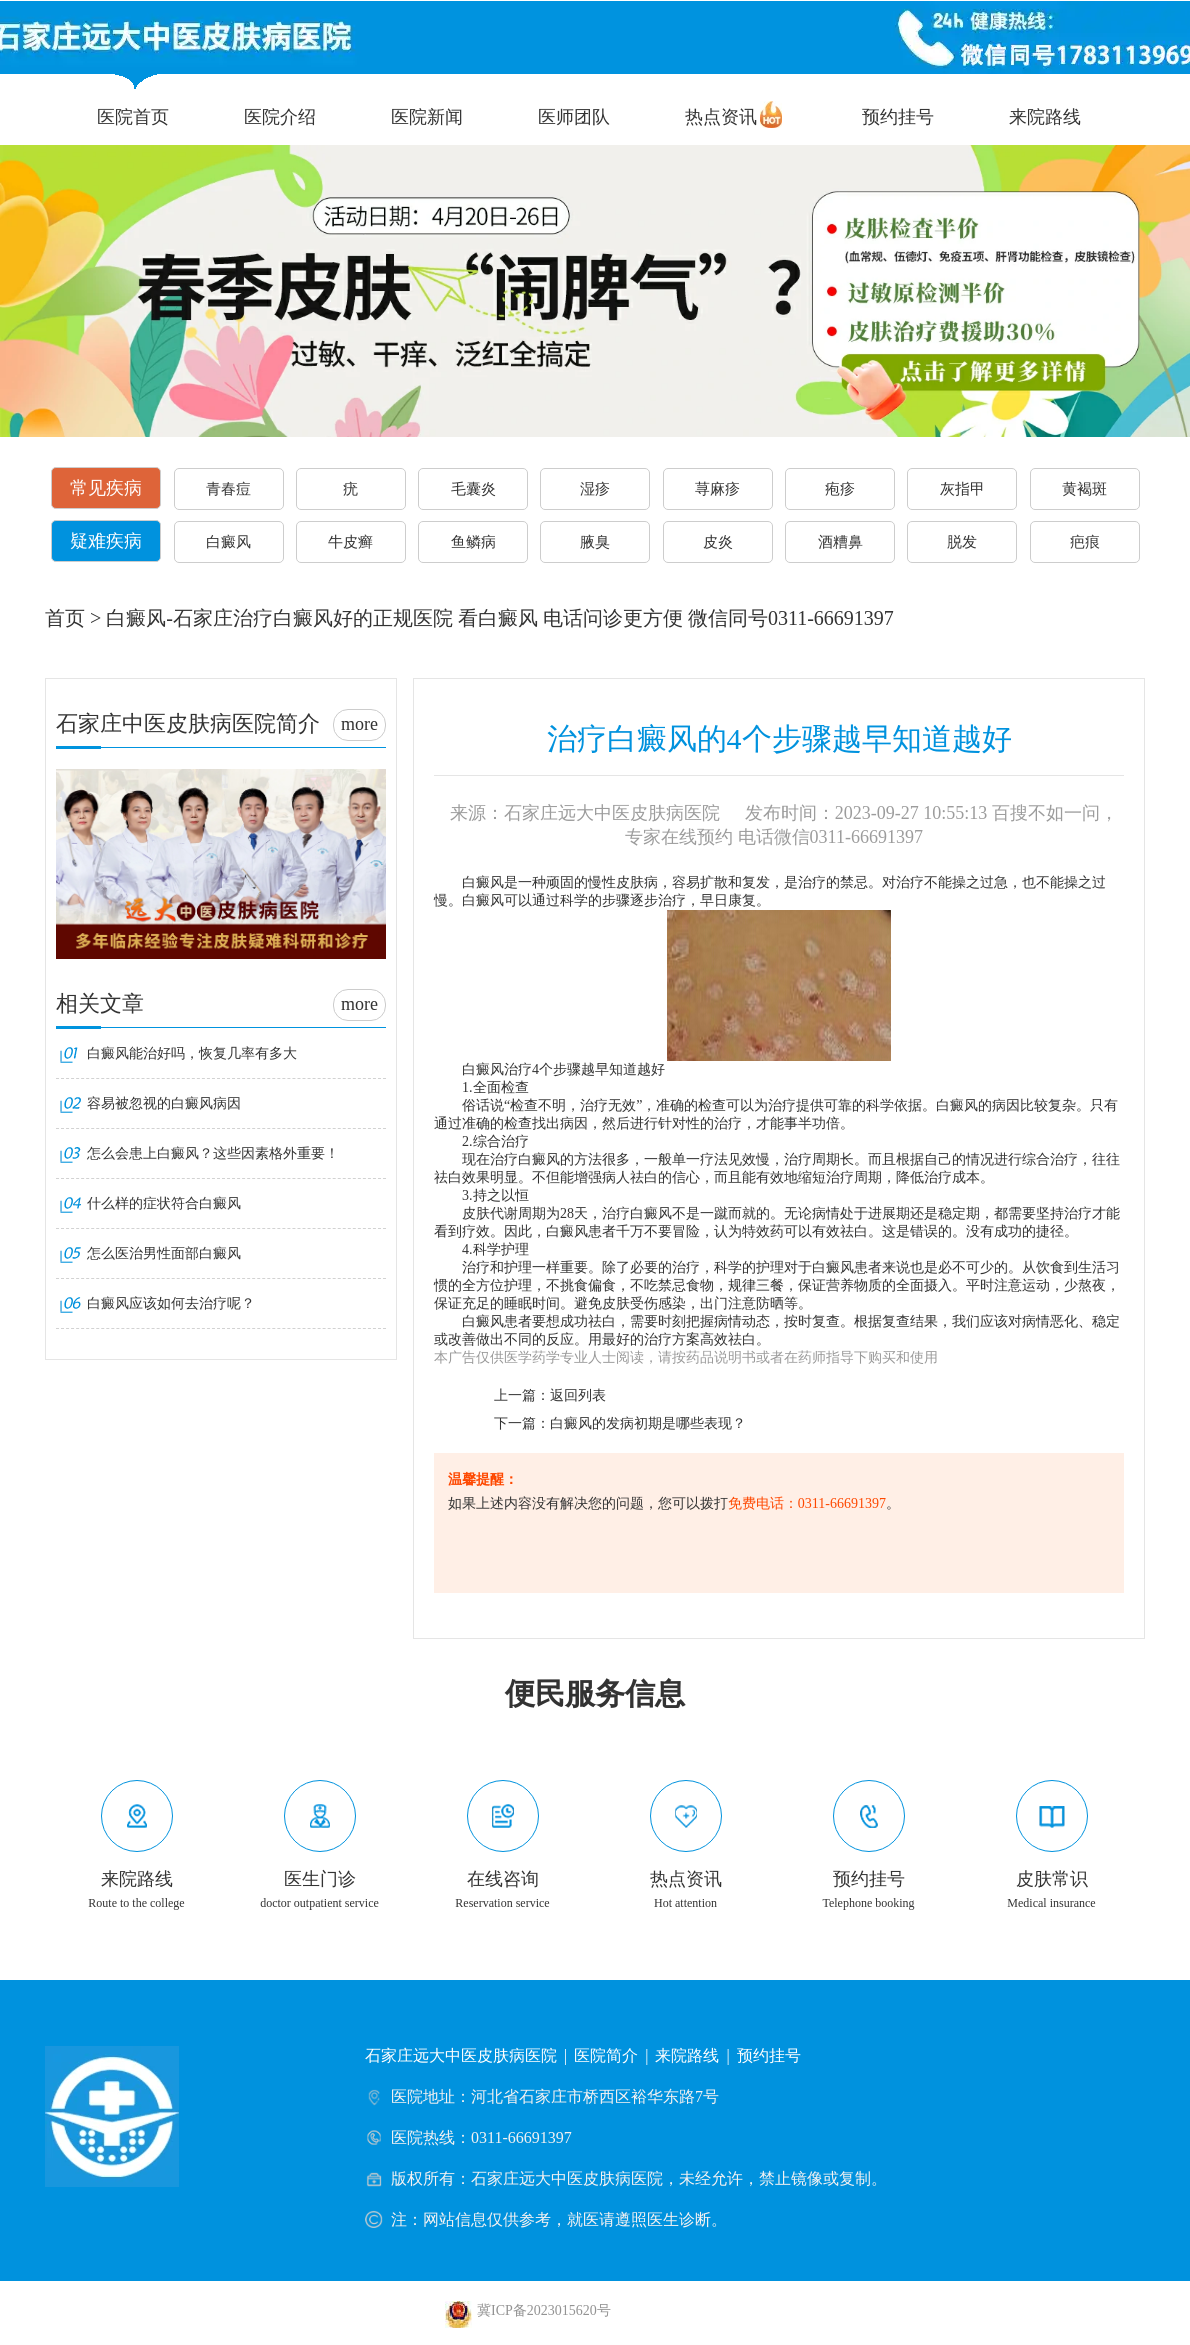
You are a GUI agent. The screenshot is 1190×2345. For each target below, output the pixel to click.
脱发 (962, 542)
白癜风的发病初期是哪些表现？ (648, 1423)
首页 (65, 618)
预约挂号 (898, 117)
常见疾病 (106, 488)
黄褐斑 (1084, 489)
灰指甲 (962, 489)
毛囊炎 (473, 489)
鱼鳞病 (473, 542)
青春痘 (228, 489)
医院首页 (133, 117)
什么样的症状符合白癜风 (164, 1203)
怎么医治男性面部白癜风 (164, 1253)
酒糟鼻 (840, 542)
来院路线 (1045, 117)
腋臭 (595, 542)
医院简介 (606, 2055)
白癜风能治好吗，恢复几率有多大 (192, 1053)
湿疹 (595, 489)
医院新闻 (427, 117)
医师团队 (574, 117)
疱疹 (840, 489)
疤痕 (1085, 542)
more (359, 724)
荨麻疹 (717, 489)
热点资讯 (721, 117)
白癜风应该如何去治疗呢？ (171, 1303)
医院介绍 (280, 117)
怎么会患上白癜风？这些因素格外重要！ (213, 1153)
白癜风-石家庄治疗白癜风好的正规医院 (279, 618)
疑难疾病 (106, 541)
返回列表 (578, 1395)
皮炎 (718, 542)
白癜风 (228, 542)
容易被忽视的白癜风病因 (164, 1103)
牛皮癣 (350, 542)
